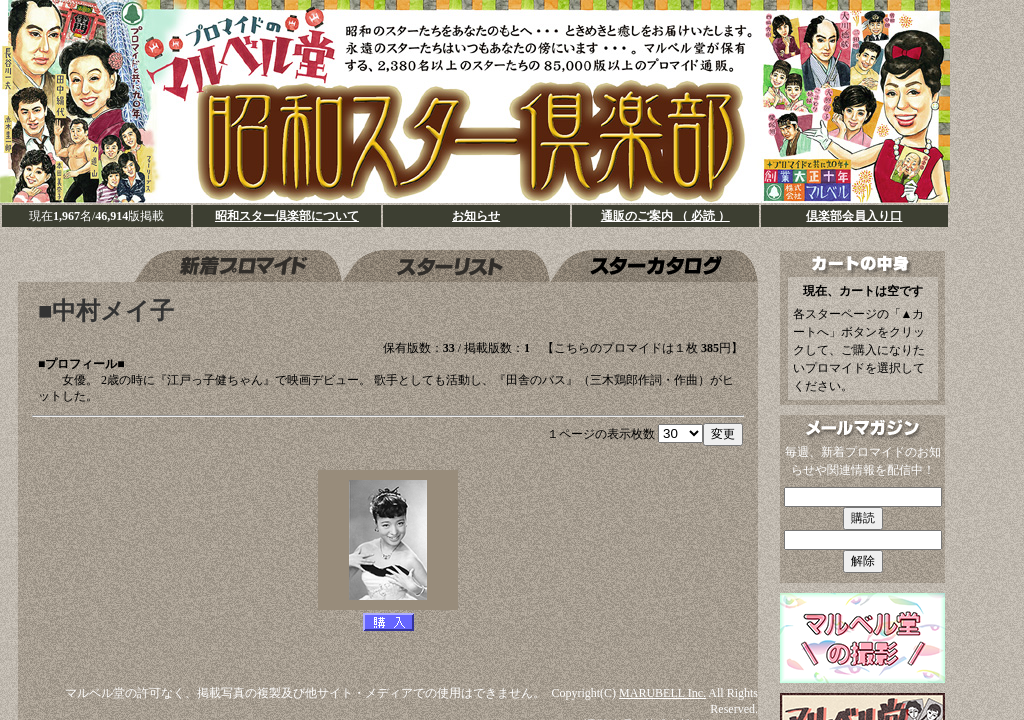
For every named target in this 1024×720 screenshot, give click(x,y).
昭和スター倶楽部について (287, 216)
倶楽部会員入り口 (854, 216)
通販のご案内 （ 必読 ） (665, 216)
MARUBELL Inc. (662, 693)
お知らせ (476, 216)
